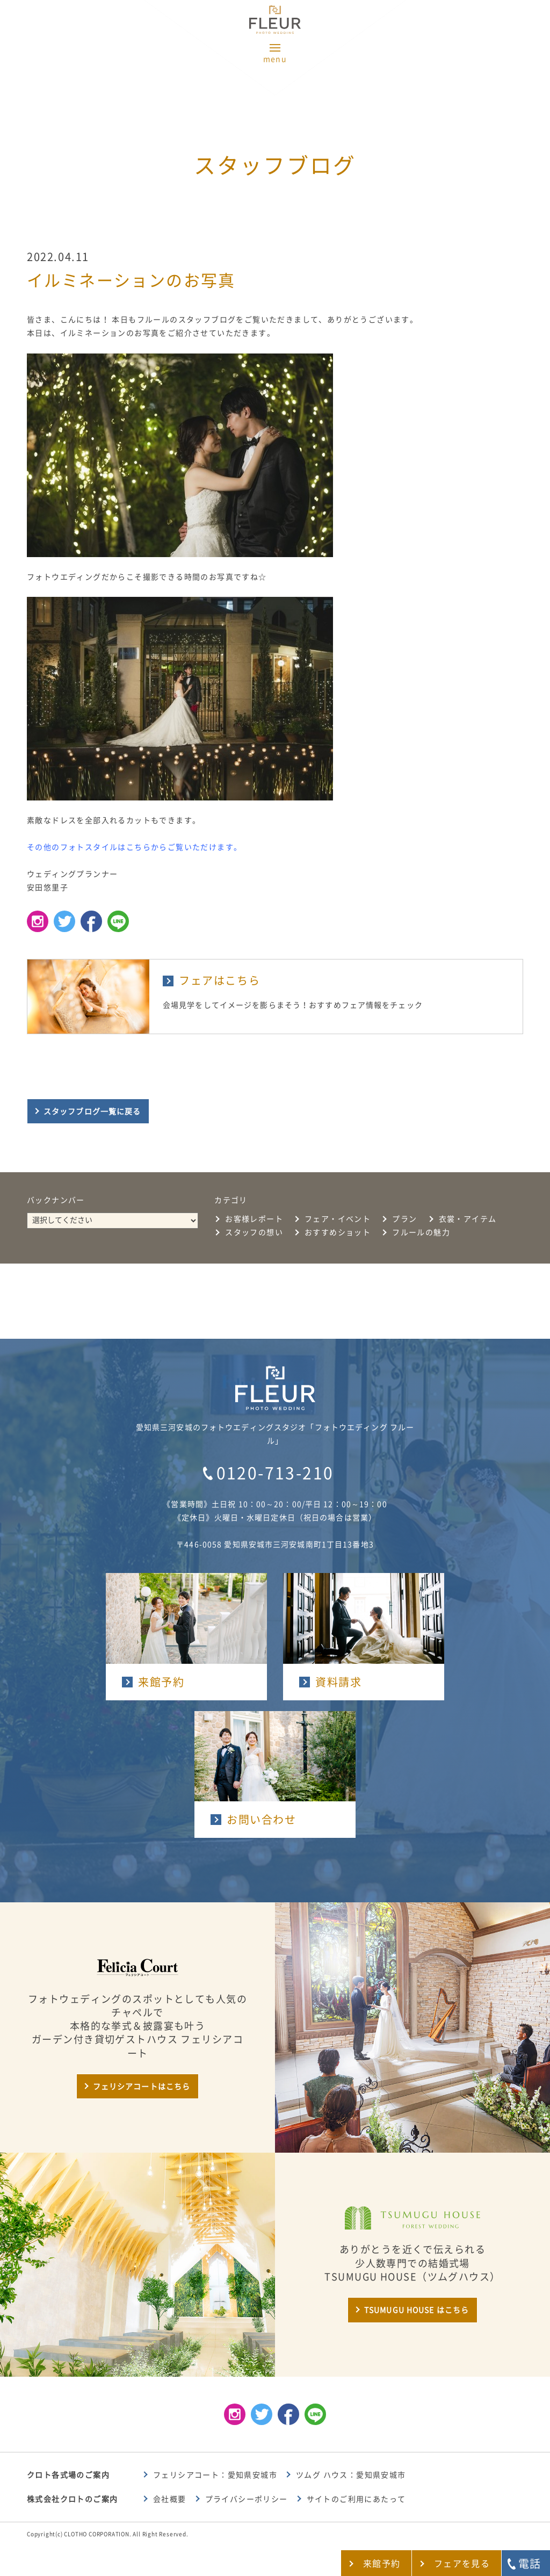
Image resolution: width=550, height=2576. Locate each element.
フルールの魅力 (421, 1232)
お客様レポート (254, 1219)
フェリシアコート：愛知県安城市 (215, 2475)
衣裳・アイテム (468, 1219)
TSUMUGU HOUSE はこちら (416, 2310)
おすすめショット (338, 1232)
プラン (404, 1219)
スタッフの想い (254, 1232)
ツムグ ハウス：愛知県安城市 (351, 2475)
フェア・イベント (338, 1219)
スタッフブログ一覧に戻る (92, 1111)
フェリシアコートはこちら (141, 2086)
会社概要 (169, 2499)
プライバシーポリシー (246, 2499)
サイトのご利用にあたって (356, 2499)
